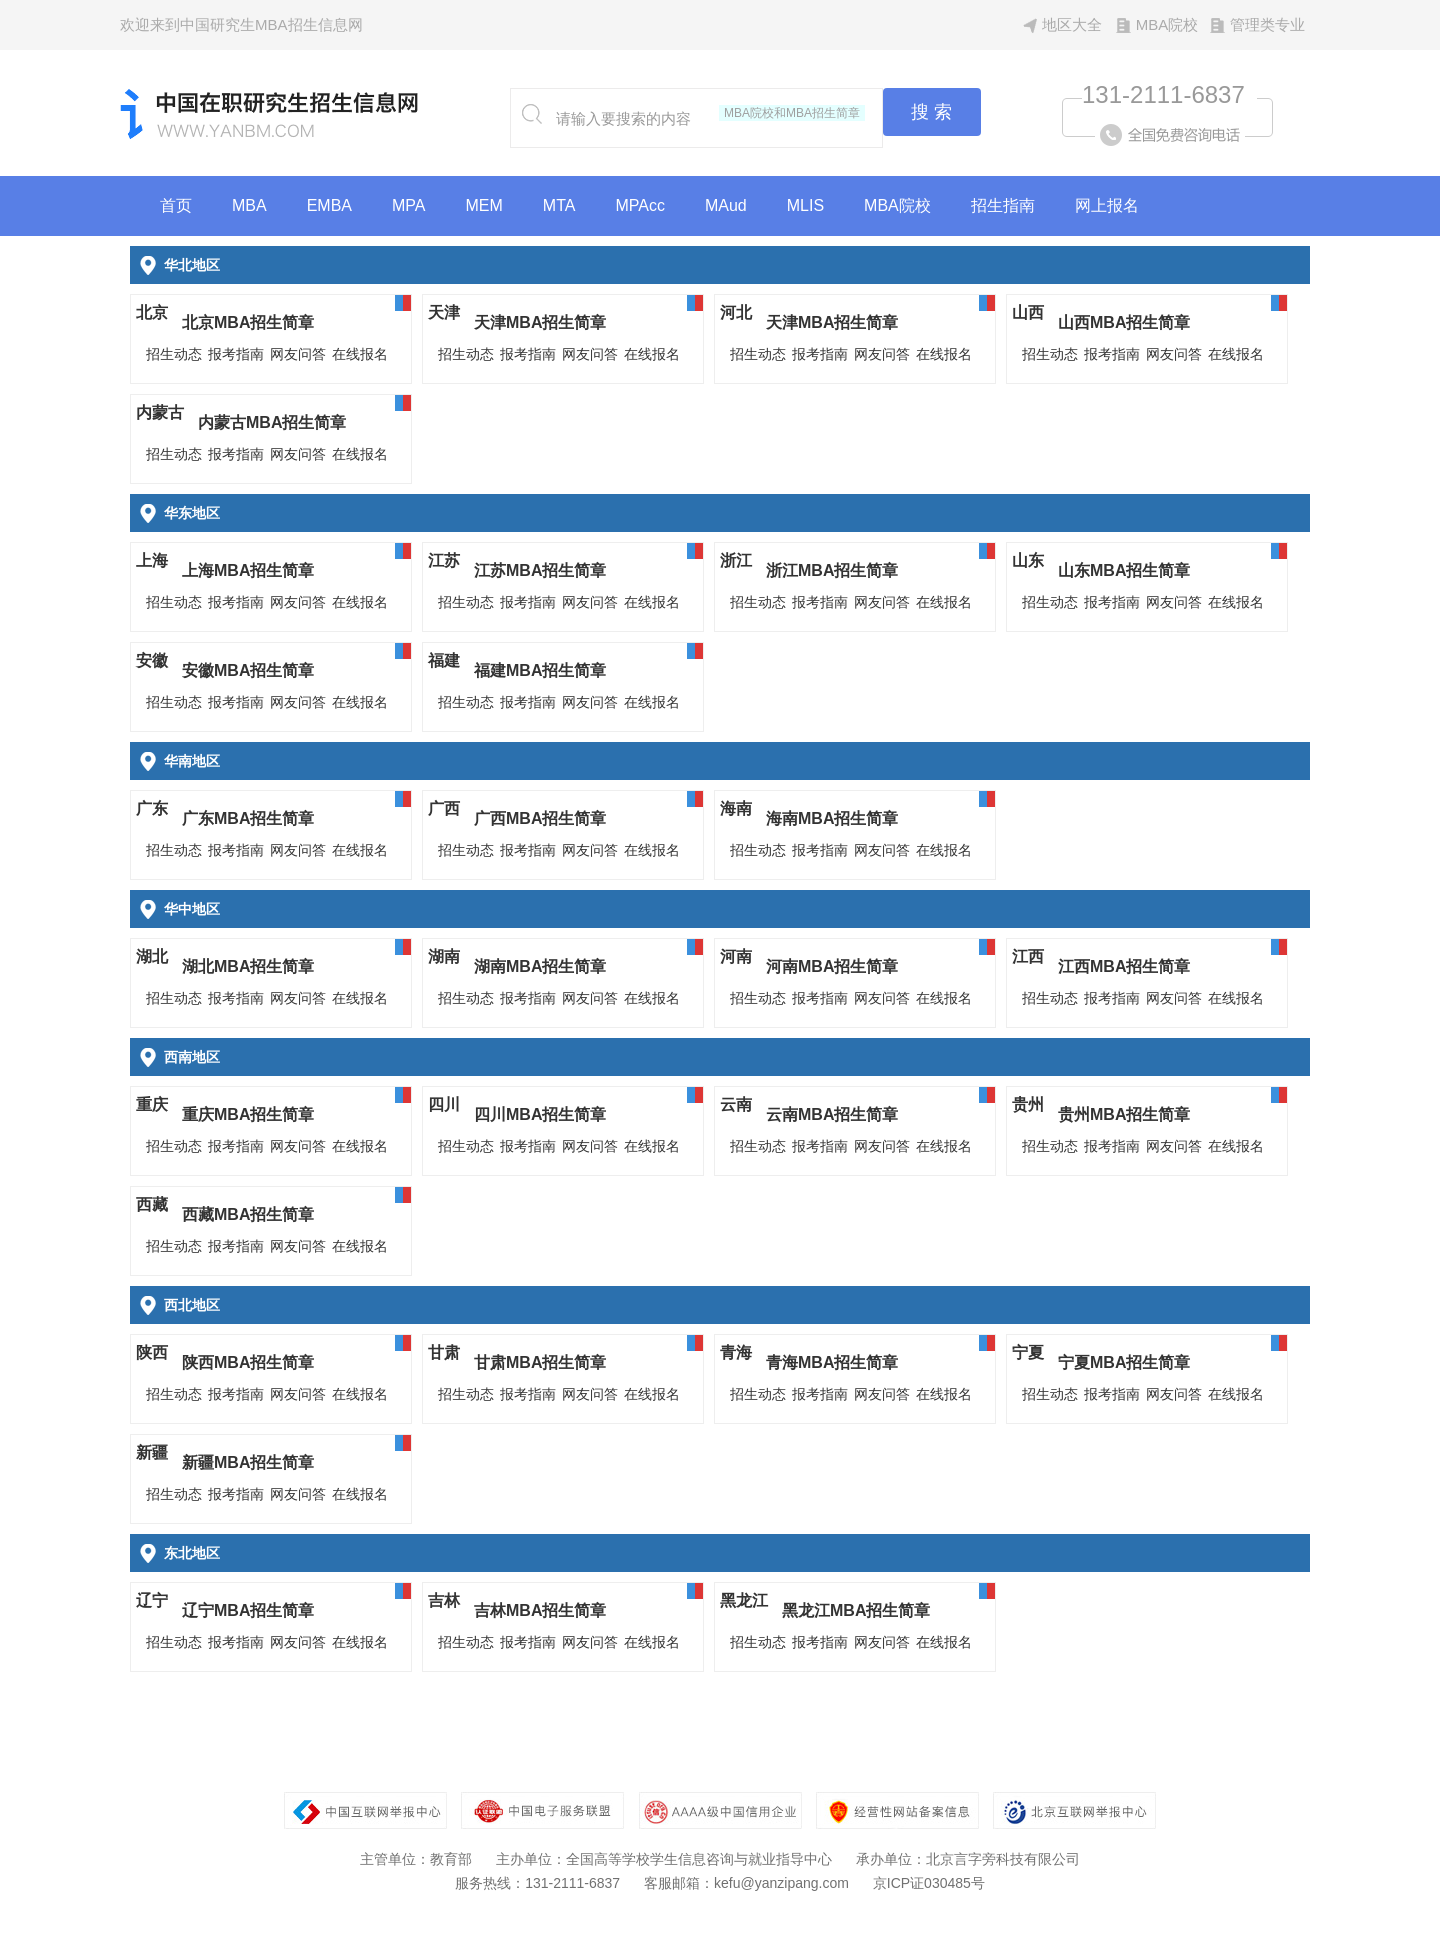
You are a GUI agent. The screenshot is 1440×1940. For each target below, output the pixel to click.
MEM (484, 205)
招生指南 (1003, 205)
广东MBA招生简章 (248, 818)
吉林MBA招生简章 (540, 1610)
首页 (176, 205)
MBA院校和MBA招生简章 (792, 113)
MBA (249, 205)
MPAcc (639, 205)
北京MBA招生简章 (248, 322)
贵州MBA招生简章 (1124, 1114)
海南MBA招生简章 (832, 818)
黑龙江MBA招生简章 (856, 1610)
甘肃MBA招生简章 (540, 1362)
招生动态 (174, 354)
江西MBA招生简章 (1124, 966)
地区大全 (1072, 24)
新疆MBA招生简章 (248, 1462)
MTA (559, 205)
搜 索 (931, 112)
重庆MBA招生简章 (248, 1114)
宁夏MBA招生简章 (1124, 1362)
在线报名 (360, 354)
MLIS (805, 205)
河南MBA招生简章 (832, 966)
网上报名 (1107, 205)
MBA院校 (1167, 24)
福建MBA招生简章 (540, 670)
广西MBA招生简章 (540, 818)
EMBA (329, 205)
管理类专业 (1267, 24)
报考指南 (236, 354)
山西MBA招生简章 (1124, 322)
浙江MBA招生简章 (832, 570)
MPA (408, 205)
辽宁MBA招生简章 (248, 1610)
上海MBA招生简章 (248, 570)
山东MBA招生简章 (1124, 570)
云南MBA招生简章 (832, 1114)
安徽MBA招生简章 (248, 670)
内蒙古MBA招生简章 (272, 422)
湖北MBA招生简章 (248, 966)
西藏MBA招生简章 (248, 1214)
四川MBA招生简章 (540, 1114)
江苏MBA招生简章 (540, 570)
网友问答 (298, 354)
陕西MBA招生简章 (248, 1362)
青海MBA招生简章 (832, 1362)
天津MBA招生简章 (540, 322)
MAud (726, 205)
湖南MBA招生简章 (540, 966)
